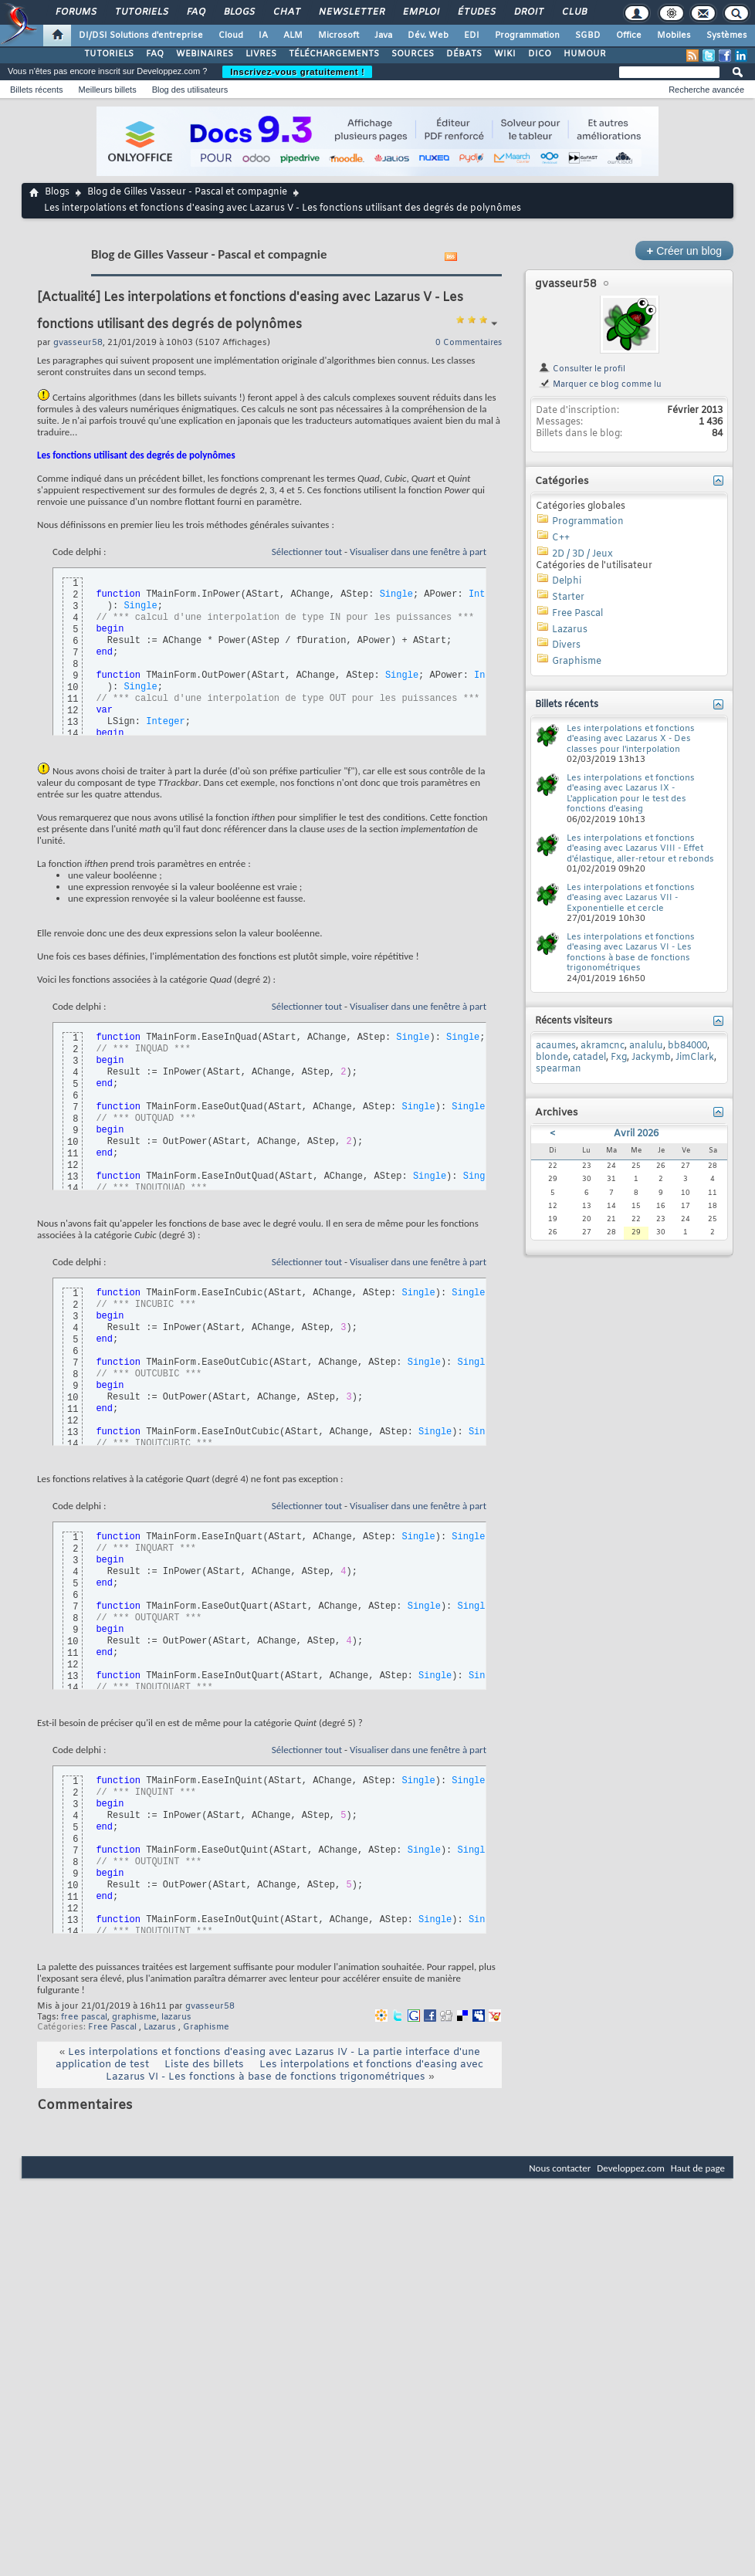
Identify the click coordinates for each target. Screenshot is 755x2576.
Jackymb (651, 1057)
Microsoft (338, 35)
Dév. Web (428, 35)
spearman (558, 1069)
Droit (528, 12)
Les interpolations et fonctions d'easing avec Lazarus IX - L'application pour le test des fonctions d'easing (631, 794)
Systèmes (726, 35)
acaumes (556, 1046)
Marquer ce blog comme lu (600, 384)
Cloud (230, 35)
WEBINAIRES (204, 54)
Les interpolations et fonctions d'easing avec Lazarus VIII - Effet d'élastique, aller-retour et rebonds (640, 849)
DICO (539, 54)
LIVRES (260, 54)
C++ (561, 538)
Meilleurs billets (107, 89)
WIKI (505, 54)
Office (629, 35)
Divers (566, 645)
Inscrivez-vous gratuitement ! (297, 71)
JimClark (694, 1057)
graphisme (134, 2017)
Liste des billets (204, 2064)
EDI (471, 35)
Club (573, 12)
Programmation (527, 35)
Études (475, 12)
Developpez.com (631, 2168)
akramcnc (603, 1046)
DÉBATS (464, 54)
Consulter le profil (581, 369)
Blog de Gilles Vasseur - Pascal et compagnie (187, 192)
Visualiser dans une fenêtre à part (418, 551)
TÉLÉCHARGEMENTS (334, 54)
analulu (646, 1046)
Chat (286, 12)
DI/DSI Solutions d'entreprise (141, 35)
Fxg (619, 1057)
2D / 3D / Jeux (582, 554)
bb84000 (687, 1046)
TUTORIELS (109, 54)
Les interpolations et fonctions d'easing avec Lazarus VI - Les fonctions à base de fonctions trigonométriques (295, 2070)
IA (263, 35)
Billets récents (36, 89)
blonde (552, 1057)
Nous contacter (560, 2168)
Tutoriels (141, 12)
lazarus (176, 2017)
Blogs (239, 12)
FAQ (195, 12)
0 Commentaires (468, 342)
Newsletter (351, 12)
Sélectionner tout (307, 551)
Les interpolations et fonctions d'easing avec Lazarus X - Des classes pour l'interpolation (631, 739)
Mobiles (674, 35)
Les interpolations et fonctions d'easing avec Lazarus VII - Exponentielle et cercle (631, 898)
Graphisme (206, 2027)
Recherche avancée (706, 89)
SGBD (588, 35)
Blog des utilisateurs (190, 89)
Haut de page (698, 2168)
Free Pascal (112, 2027)
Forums (75, 12)
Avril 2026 (636, 1134)
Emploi (420, 12)
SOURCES (412, 54)
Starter (568, 597)
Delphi (566, 581)
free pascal (84, 2017)
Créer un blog (684, 250)
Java (383, 35)
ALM (293, 35)
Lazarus (160, 2027)
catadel (589, 1057)
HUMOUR (585, 54)
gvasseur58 (210, 2006)
